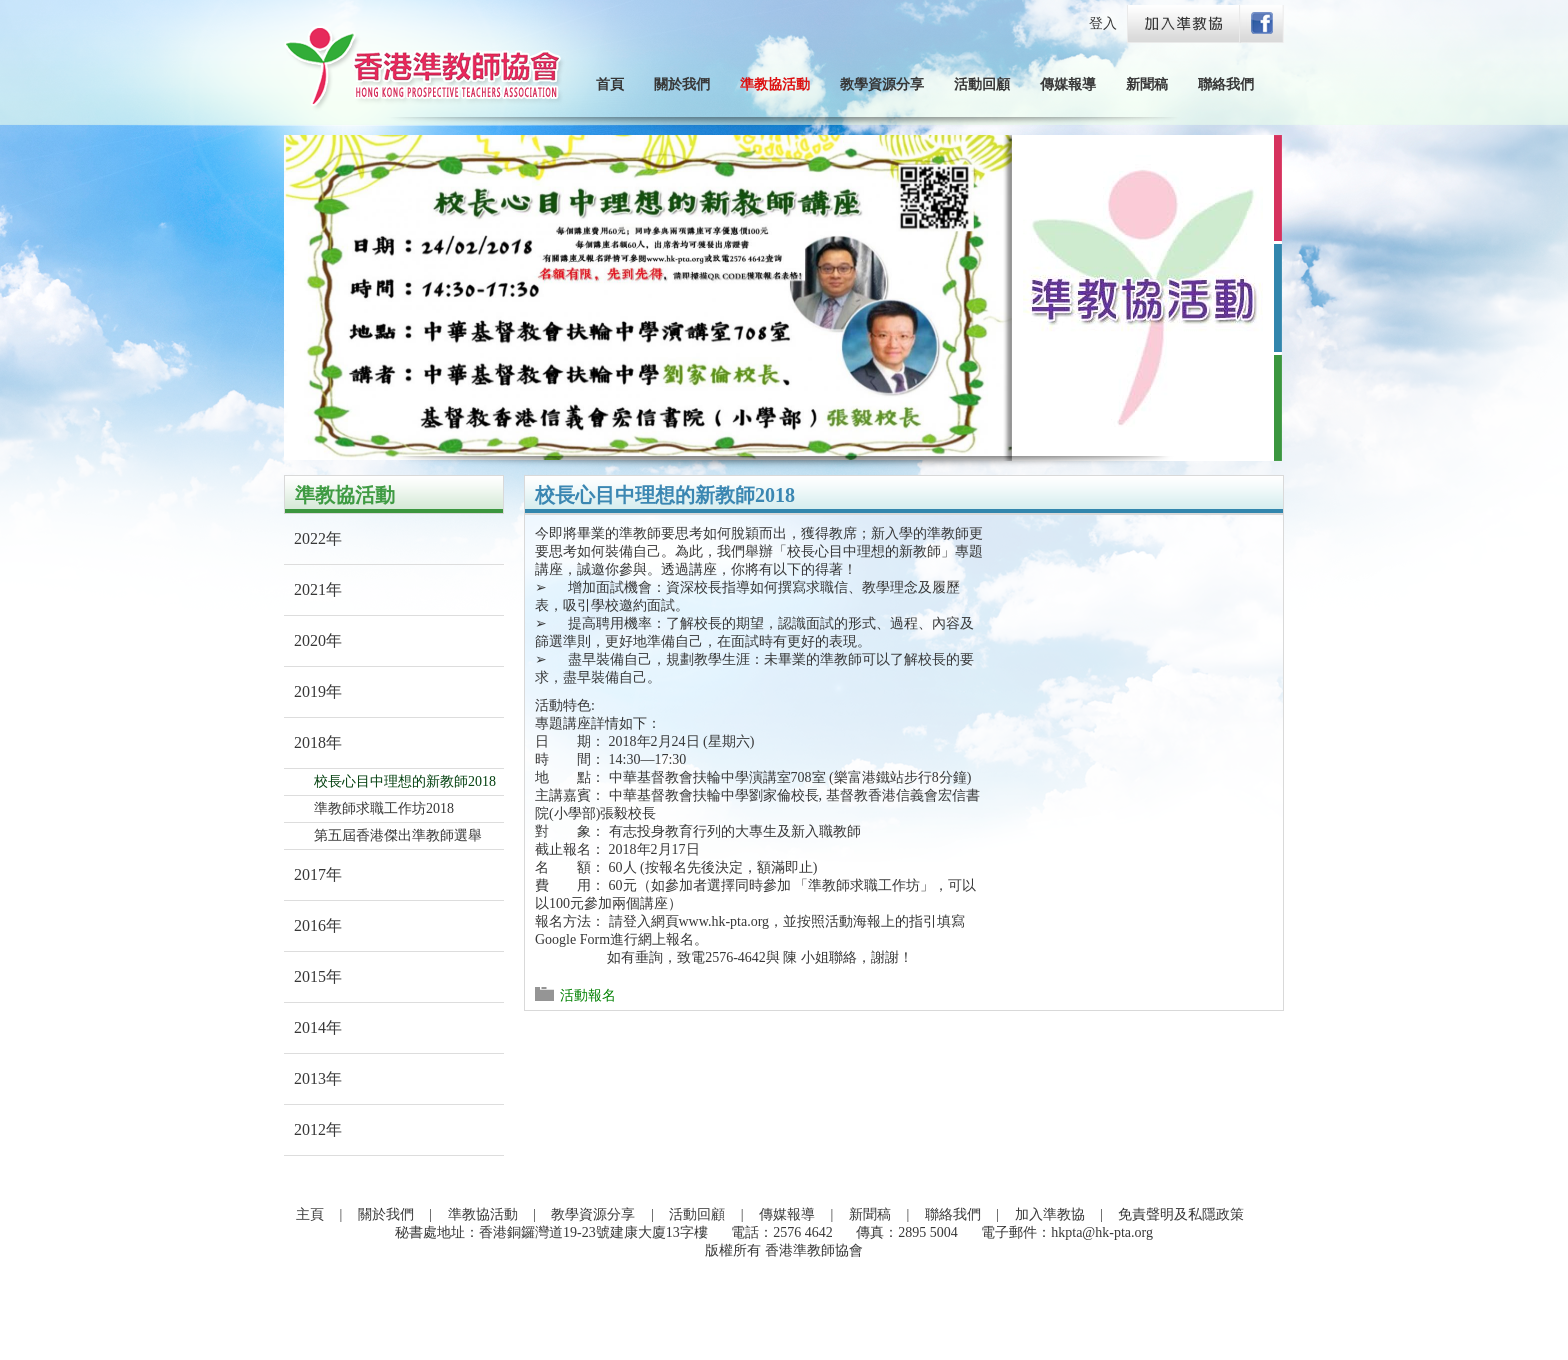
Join (1185, 25)
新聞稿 (1147, 84)
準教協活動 (775, 84)
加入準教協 (1050, 1214)
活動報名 (588, 995)
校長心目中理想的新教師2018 (405, 781)
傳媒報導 (1068, 84)
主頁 (310, 1214)
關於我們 (682, 84)
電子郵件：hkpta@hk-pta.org (1067, 1232)
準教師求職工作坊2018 (384, 808)
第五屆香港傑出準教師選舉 (398, 835)
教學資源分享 (882, 84)
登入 (1103, 23)
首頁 (610, 84)
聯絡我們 (1226, 84)
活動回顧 (982, 84)
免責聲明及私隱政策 (1181, 1214)
